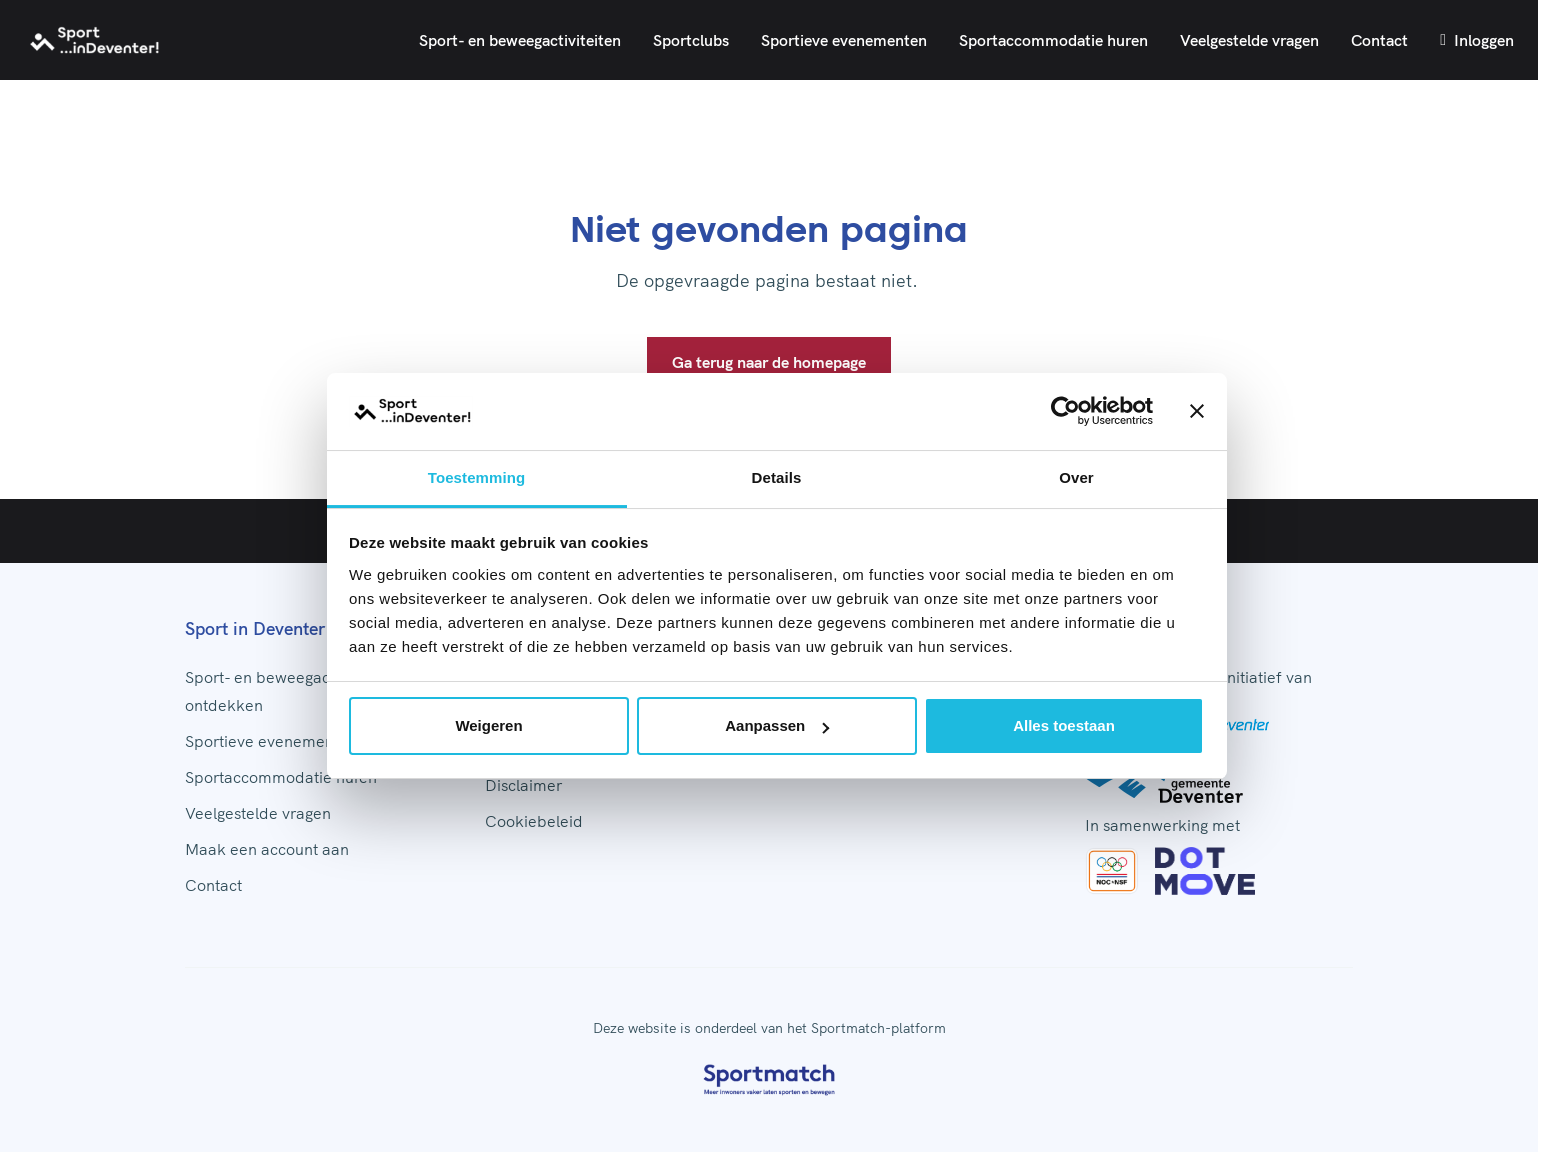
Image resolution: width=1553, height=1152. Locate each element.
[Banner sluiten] (1197, 412)
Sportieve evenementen (844, 40)
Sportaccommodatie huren (1053, 40)
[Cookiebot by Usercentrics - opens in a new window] (1065, 412)
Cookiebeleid (534, 821)
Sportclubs (691, 40)
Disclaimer (523, 785)
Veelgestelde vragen (1249, 40)
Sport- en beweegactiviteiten (520, 40)
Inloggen (1477, 40)
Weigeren (488, 725)
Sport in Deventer (255, 628)
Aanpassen (777, 725)
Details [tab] (777, 477)
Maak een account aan (267, 849)
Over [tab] (1076, 477)
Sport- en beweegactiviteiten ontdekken (288, 691)
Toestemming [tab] (477, 477)
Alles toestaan (1064, 725)
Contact (1379, 40)
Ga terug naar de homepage (769, 362)
